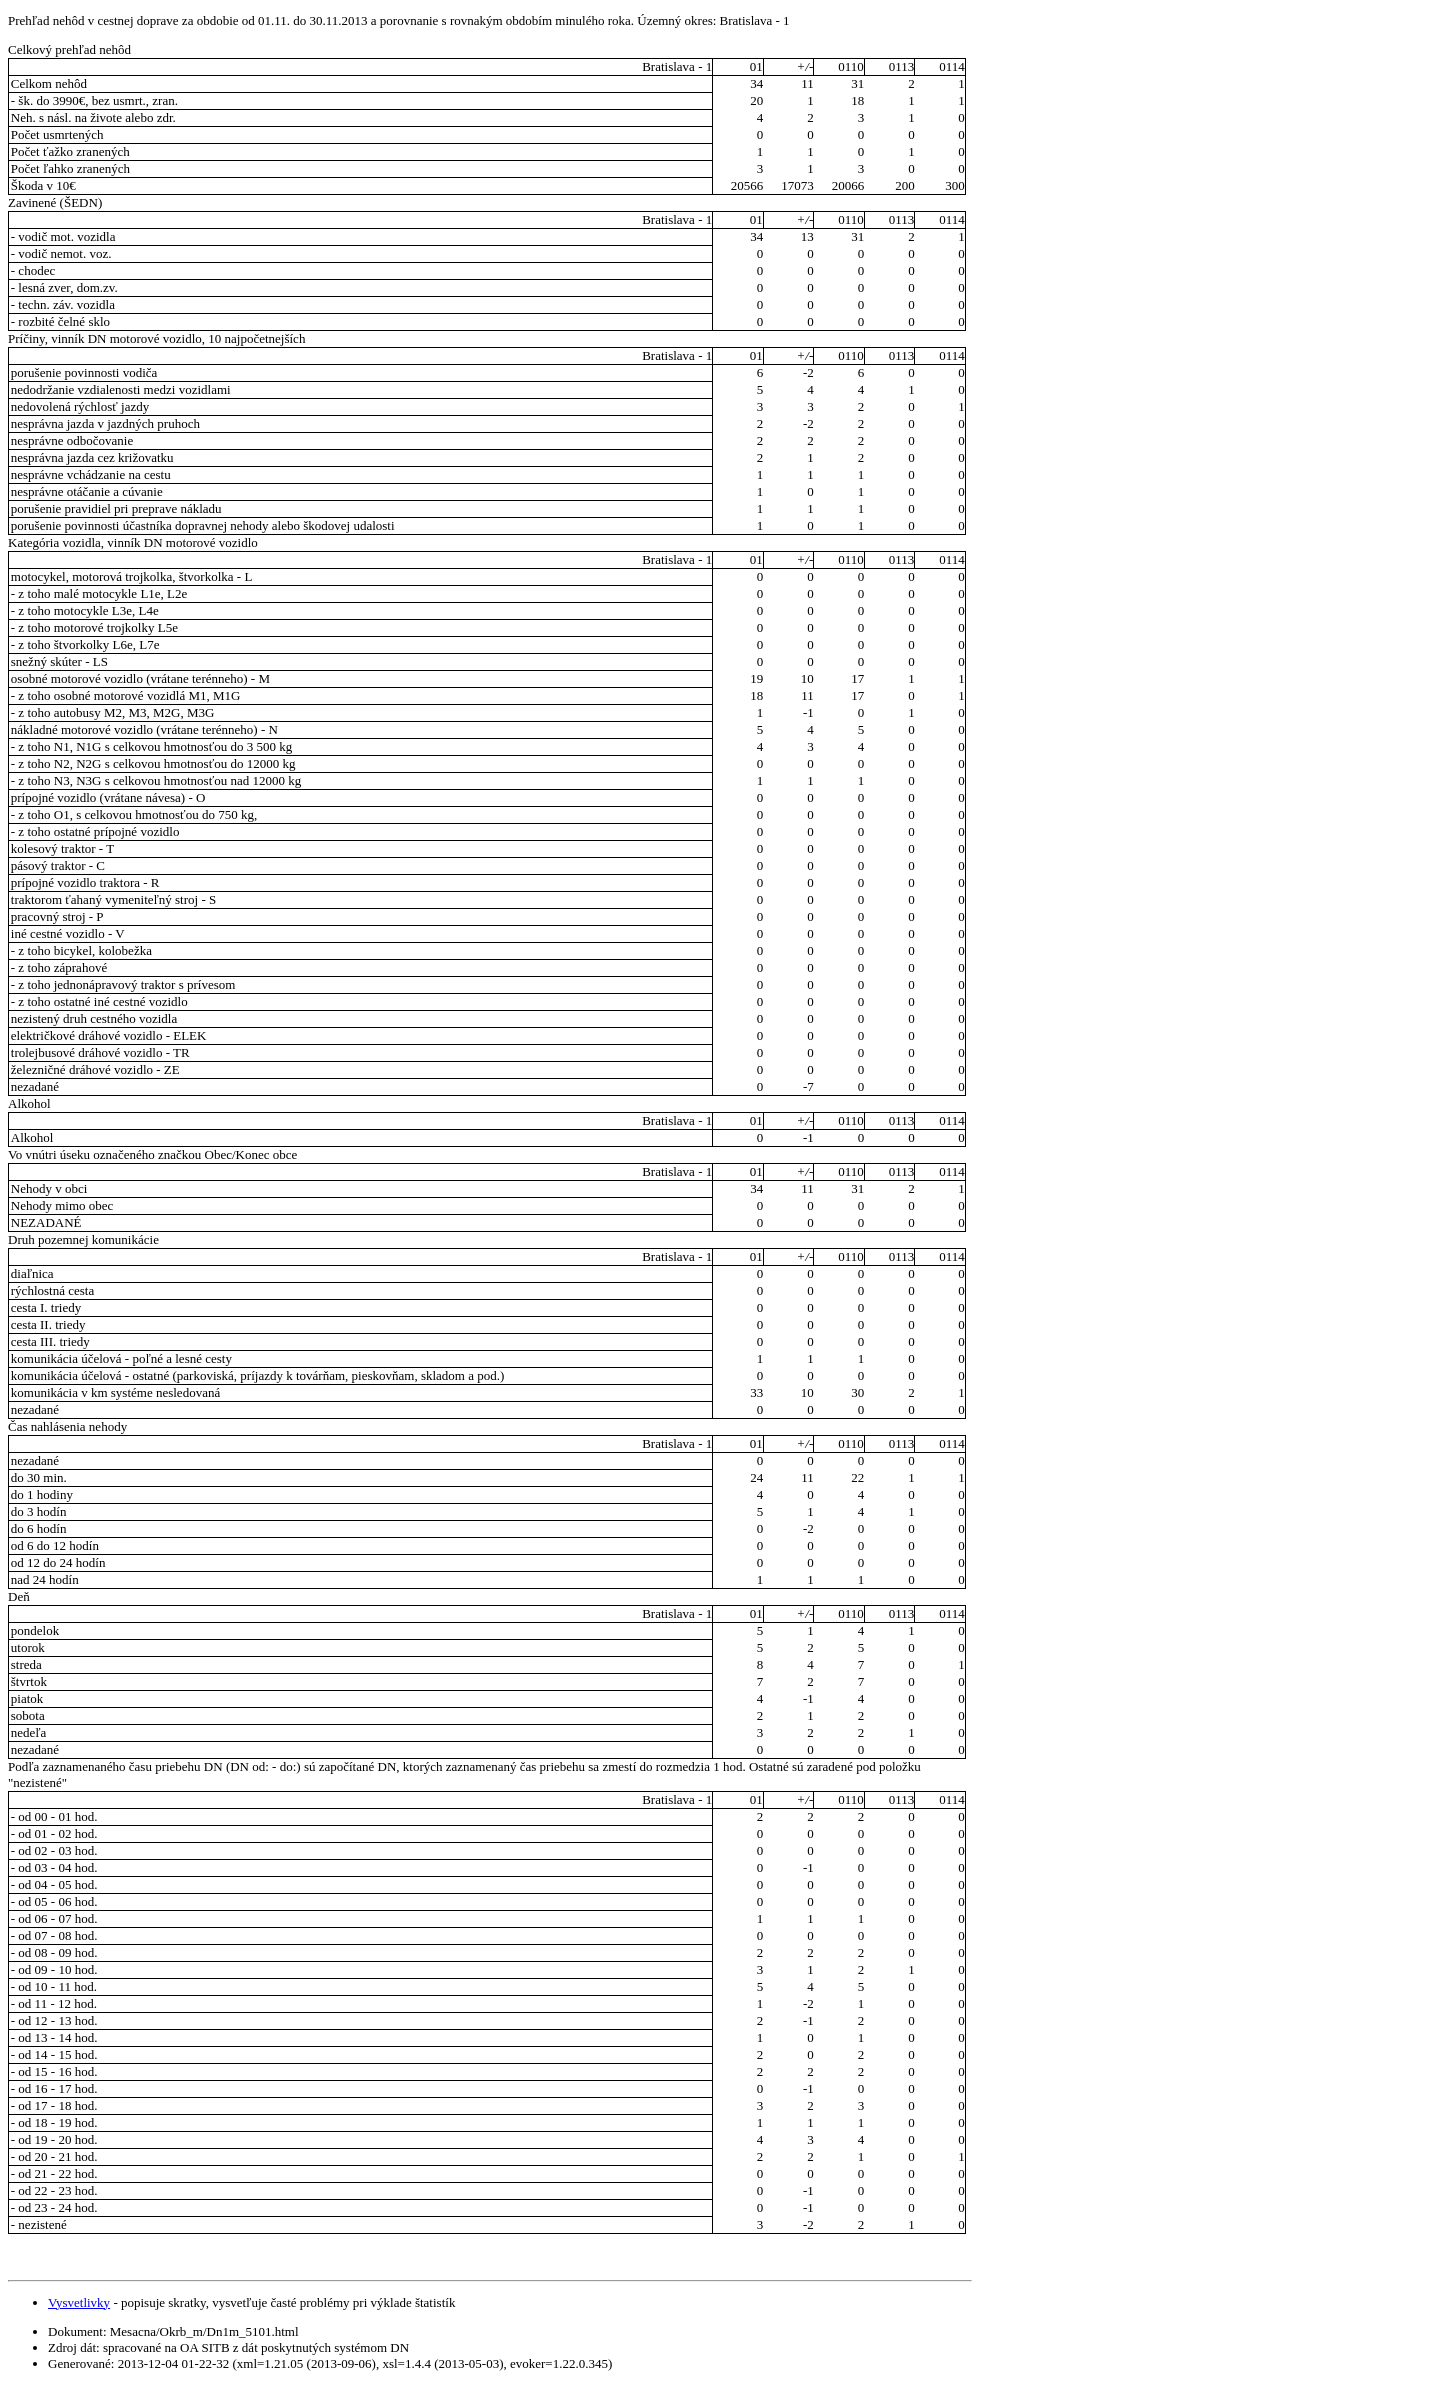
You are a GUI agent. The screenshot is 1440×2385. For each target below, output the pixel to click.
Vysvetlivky (79, 2302)
